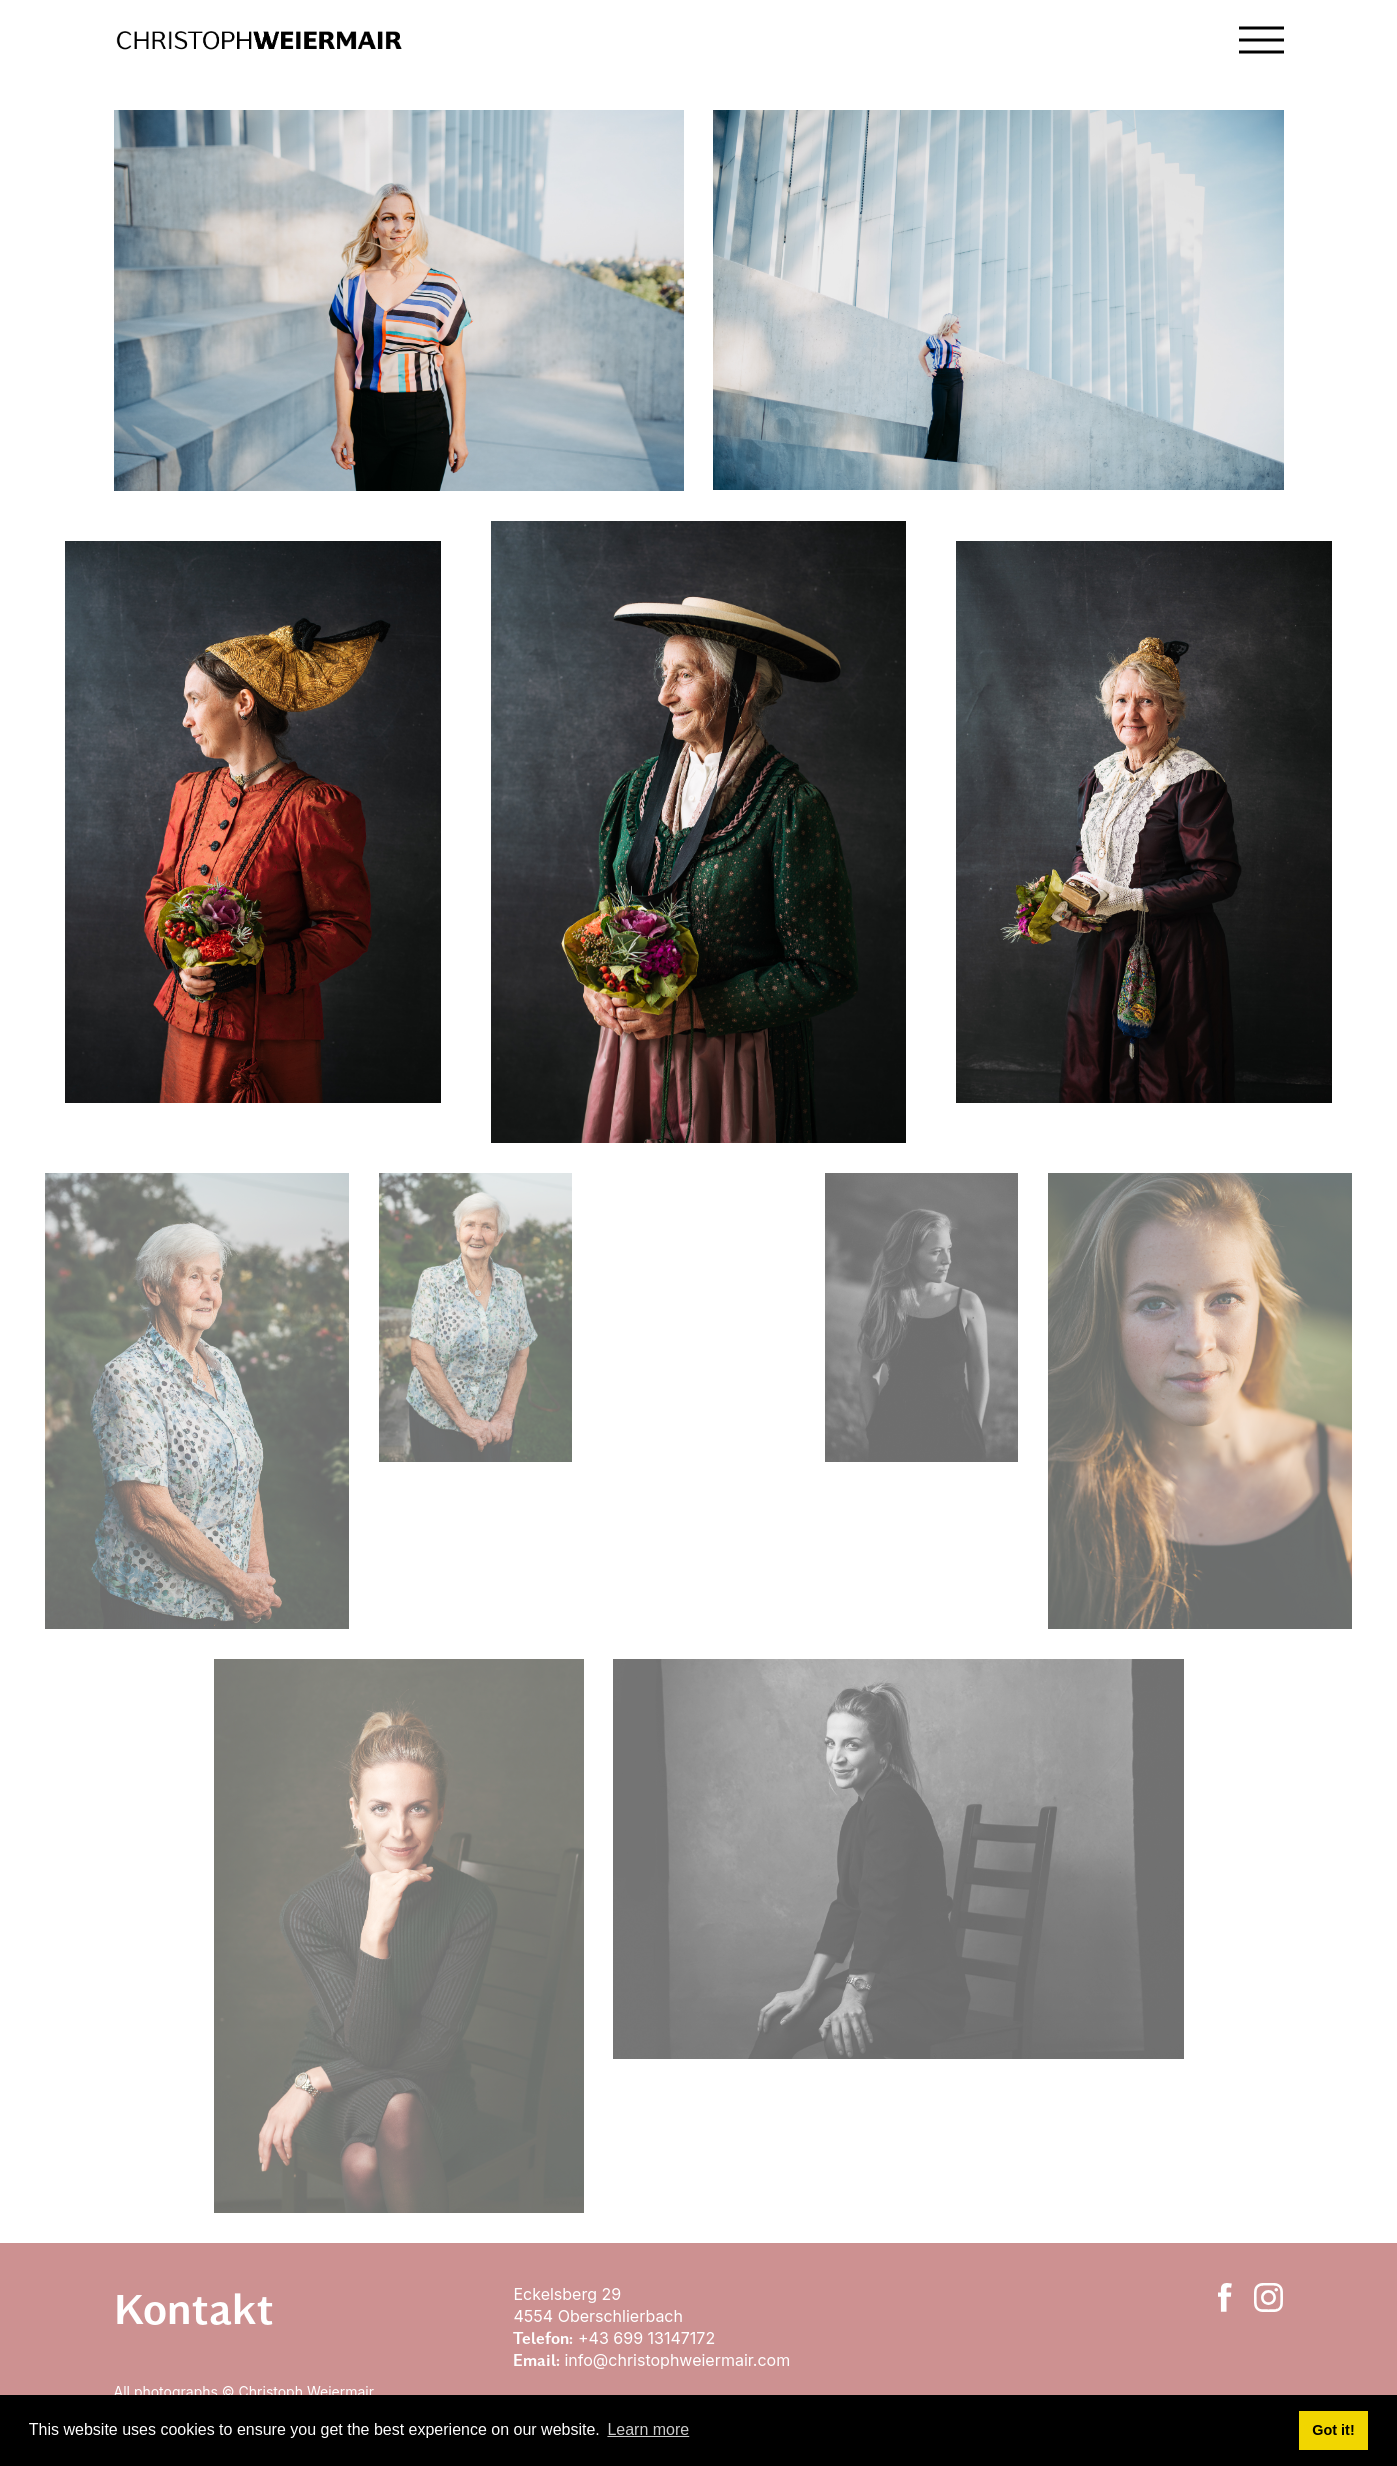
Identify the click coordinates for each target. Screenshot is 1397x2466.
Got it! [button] (1333, 2430)
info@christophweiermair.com (677, 2360)
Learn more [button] (648, 2429)
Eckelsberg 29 (569, 2294)
